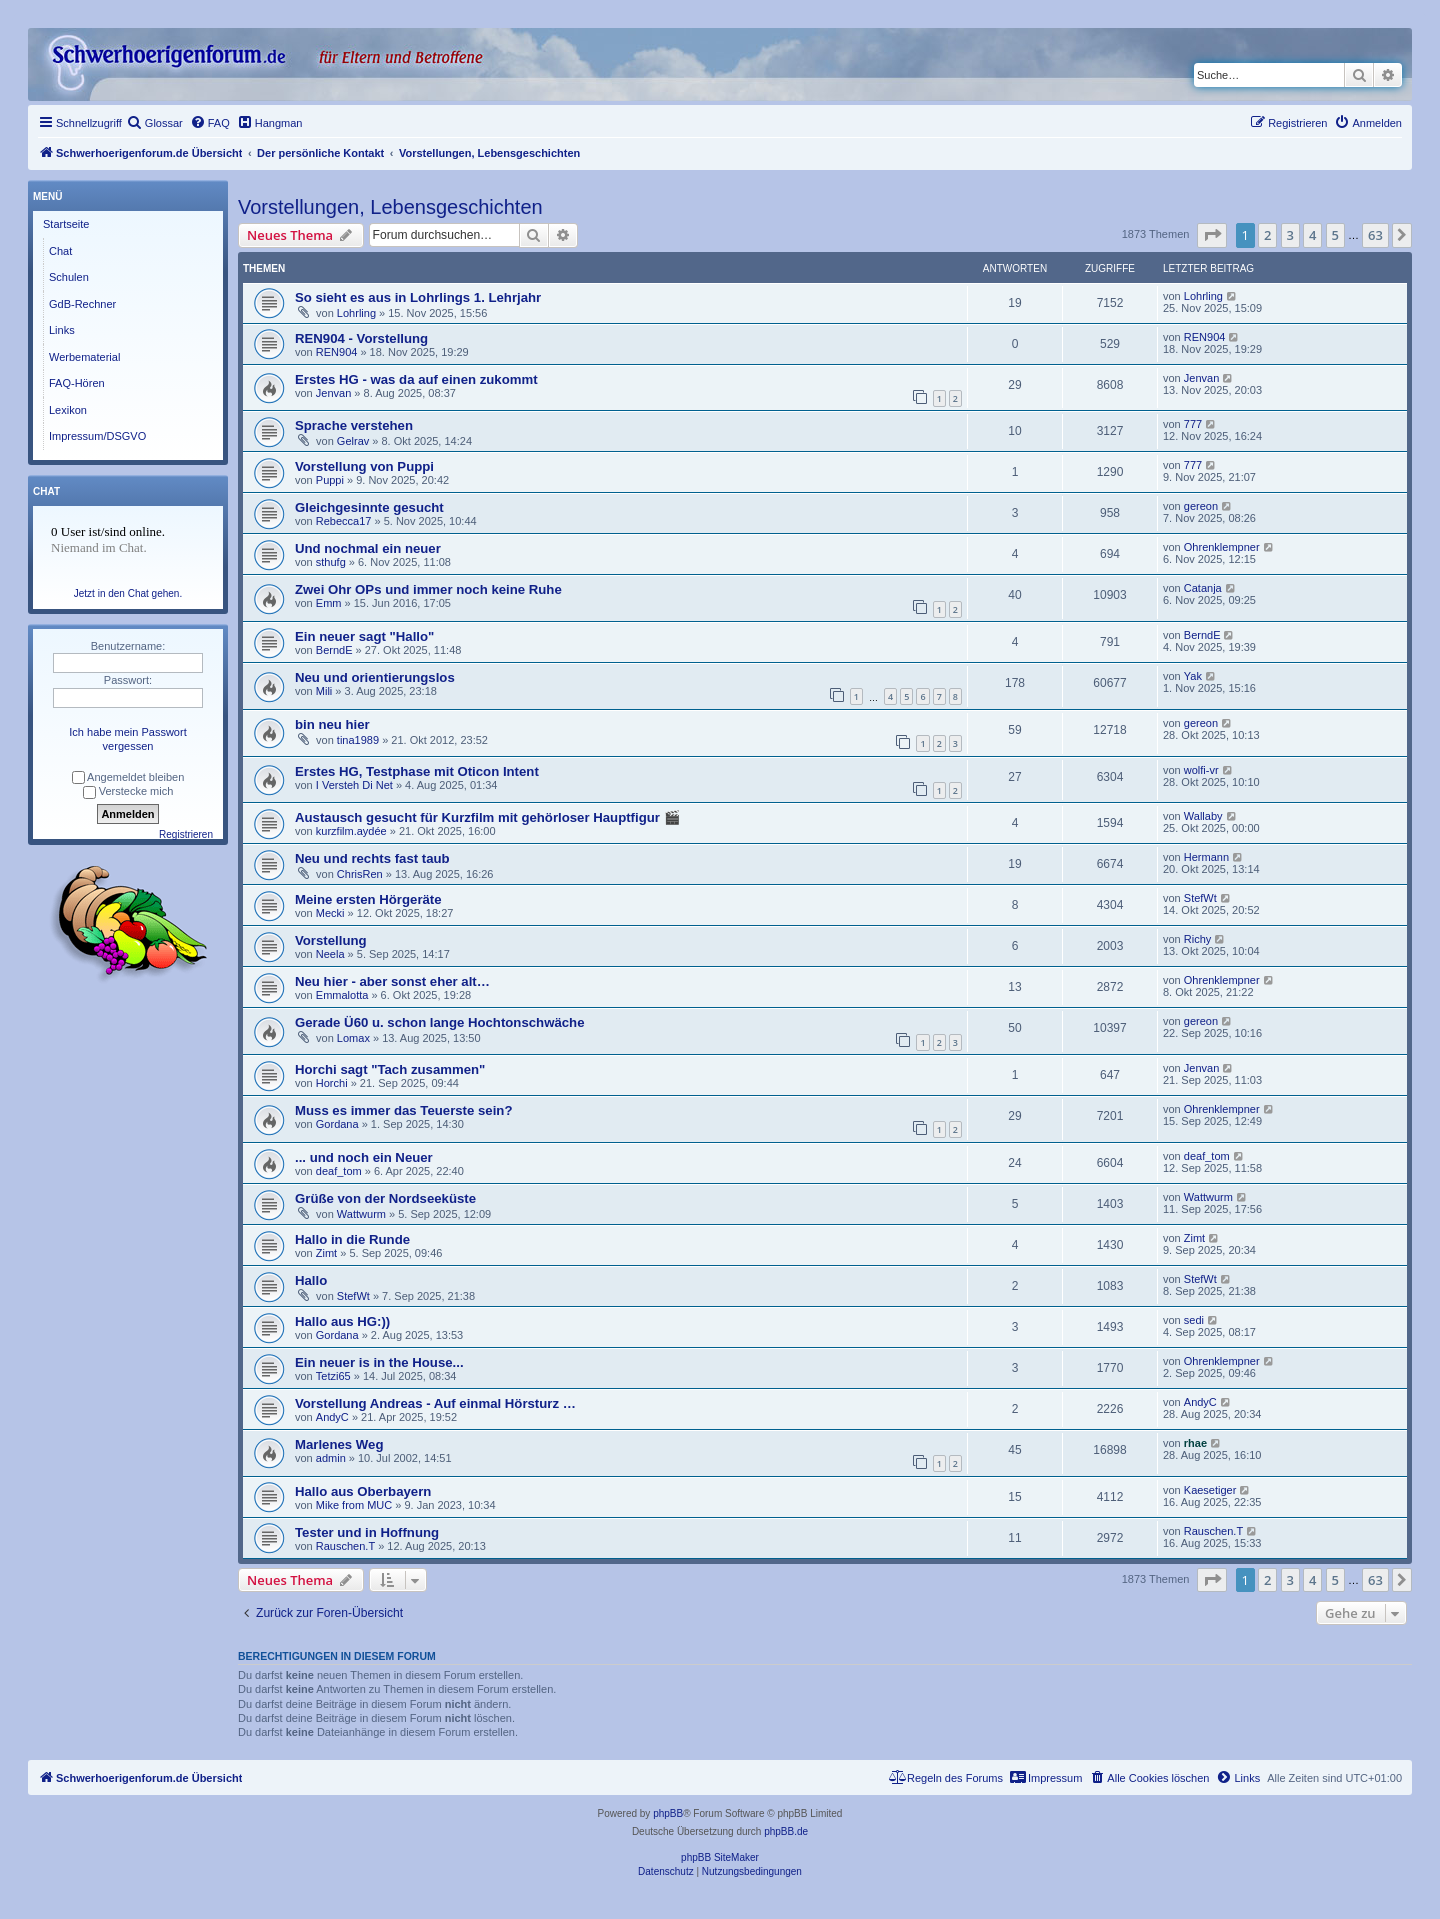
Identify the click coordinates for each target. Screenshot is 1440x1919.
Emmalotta (342, 995)
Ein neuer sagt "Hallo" (364, 636)
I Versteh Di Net (354, 785)
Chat (60, 251)
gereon (1201, 506)
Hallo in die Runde (352, 1239)
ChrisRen (360, 874)
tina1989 (358, 740)
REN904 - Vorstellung (361, 338)
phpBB (668, 1813)
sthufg (331, 562)
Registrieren (186, 834)
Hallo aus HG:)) (342, 1321)
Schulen (69, 277)
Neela (330, 954)
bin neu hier (332, 724)
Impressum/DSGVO (97, 436)
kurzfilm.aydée (351, 831)
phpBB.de (786, 1831)
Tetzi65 (333, 1376)
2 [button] (1267, 235)
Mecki (330, 913)
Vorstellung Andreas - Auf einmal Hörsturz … (435, 1403)
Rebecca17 (344, 521)
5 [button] (1335, 235)
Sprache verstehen (354, 425)
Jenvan (333, 393)
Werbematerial (84, 357)
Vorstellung (331, 940)
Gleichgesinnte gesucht (369, 507)
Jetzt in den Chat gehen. (128, 593)
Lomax (353, 1038)
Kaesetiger (1210, 1490)
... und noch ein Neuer (364, 1157)
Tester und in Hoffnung (367, 1532)
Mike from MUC (354, 1505)
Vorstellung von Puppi (364, 466)
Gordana (337, 1124)
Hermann (1206, 857)
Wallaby (1203, 816)
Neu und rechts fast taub (372, 858)
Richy (1198, 939)
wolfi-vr (1201, 770)
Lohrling (356, 313)
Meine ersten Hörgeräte (368, 899)
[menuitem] (155, 123)
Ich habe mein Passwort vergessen (127, 739)
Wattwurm (361, 1214)
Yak (1193, 676)
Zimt (326, 1253)
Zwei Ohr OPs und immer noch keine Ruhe (428, 589)
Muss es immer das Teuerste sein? (403, 1110)
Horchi (332, 1083)
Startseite (66, 224)
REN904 (337, 352)
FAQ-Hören (77, 383)
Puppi (330, 480)
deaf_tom (339, 1171)
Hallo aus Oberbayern (363, 1491)
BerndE (334, 650)
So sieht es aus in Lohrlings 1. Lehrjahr (418, 297)
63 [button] (1375, 235)
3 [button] (1290, 235)
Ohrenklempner (1222, 547)
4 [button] (1312, 235)
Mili (324, 691)
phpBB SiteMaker (720, 1857)
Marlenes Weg (339, 1444)
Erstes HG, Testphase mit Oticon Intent (417, 771)
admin (331, 1458)
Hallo (311, 1280)
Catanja (1203, 588)
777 (1193, 424)
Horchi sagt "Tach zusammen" (390, 1069)
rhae (1195, 1443)
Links (62, 330)
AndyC (332, 1417)
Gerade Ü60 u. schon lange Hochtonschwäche (439, 1022)
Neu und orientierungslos (375, 677)
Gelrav (353, 441)
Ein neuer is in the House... (379, 1362)
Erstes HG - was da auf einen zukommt (416, 379)
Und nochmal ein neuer (368, 548)
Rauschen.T (345, 1546)
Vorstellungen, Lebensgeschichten (390, 207)
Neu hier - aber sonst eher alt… (392, 981)
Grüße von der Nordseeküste (385, 1198)
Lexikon (68, 410)
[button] (1212, 235)
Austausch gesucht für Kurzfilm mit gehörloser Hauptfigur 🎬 (487, 817)
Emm (329, 603)
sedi (1194, 1320)
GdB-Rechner (82, 304)
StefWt (1200, 898)
